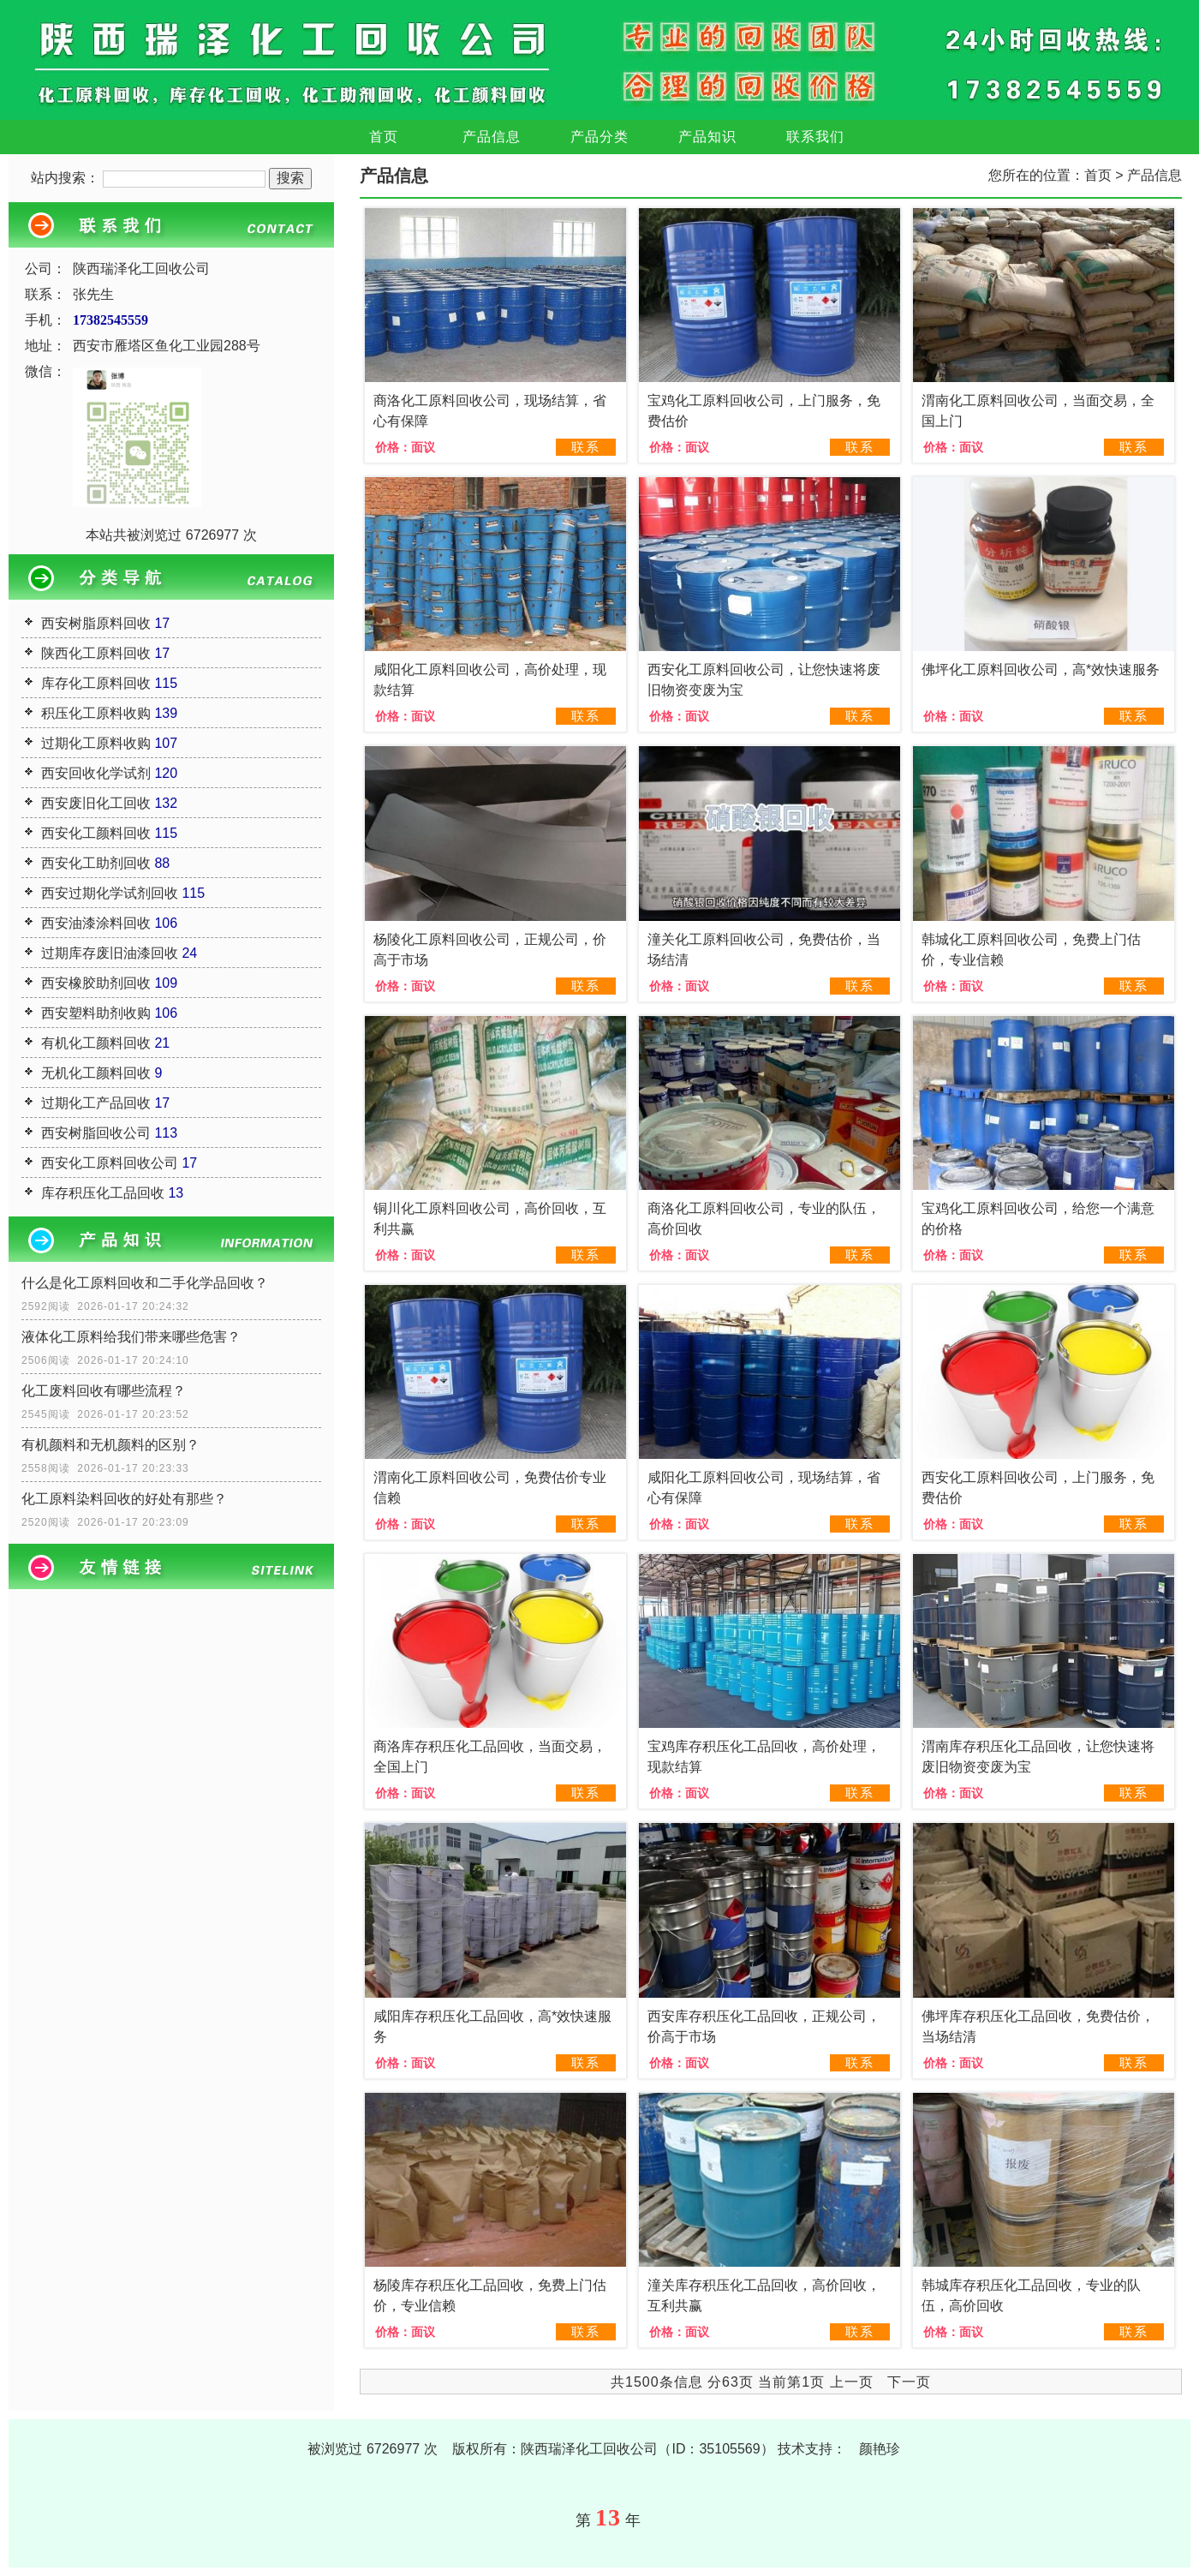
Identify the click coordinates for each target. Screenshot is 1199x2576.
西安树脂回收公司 (96, 1133)
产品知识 (707, 136)
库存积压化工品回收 (102, 1193)
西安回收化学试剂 (96, 773)
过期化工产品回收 (96, 1103)
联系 (585, 446)
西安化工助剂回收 (96, 863)
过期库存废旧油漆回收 (109, 953)
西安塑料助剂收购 (96, 1013)
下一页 (909, 2382)
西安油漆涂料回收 (96, 923)
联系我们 (815, 136)
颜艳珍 (879, 2449)
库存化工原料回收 (96, 683)
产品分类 (599, 136)
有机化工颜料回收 (96, 1043)
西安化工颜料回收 (96, 833)
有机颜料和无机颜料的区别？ (110, 1444)
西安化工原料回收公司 (109, 1163)
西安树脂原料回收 (96, 623)
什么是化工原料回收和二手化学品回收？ (144, 1283)
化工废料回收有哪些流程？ (103, 1391)
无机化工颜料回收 (96, 1073)
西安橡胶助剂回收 (96, 983)
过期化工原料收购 (96, 743)
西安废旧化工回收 (96, 803)
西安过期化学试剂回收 (109, 893)
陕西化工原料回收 (96, 653)
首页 (383, 136)
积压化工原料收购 (96, 713)
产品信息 (491, 136)
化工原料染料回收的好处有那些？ (124, 1498)
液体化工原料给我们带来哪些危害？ (131, 1337)
